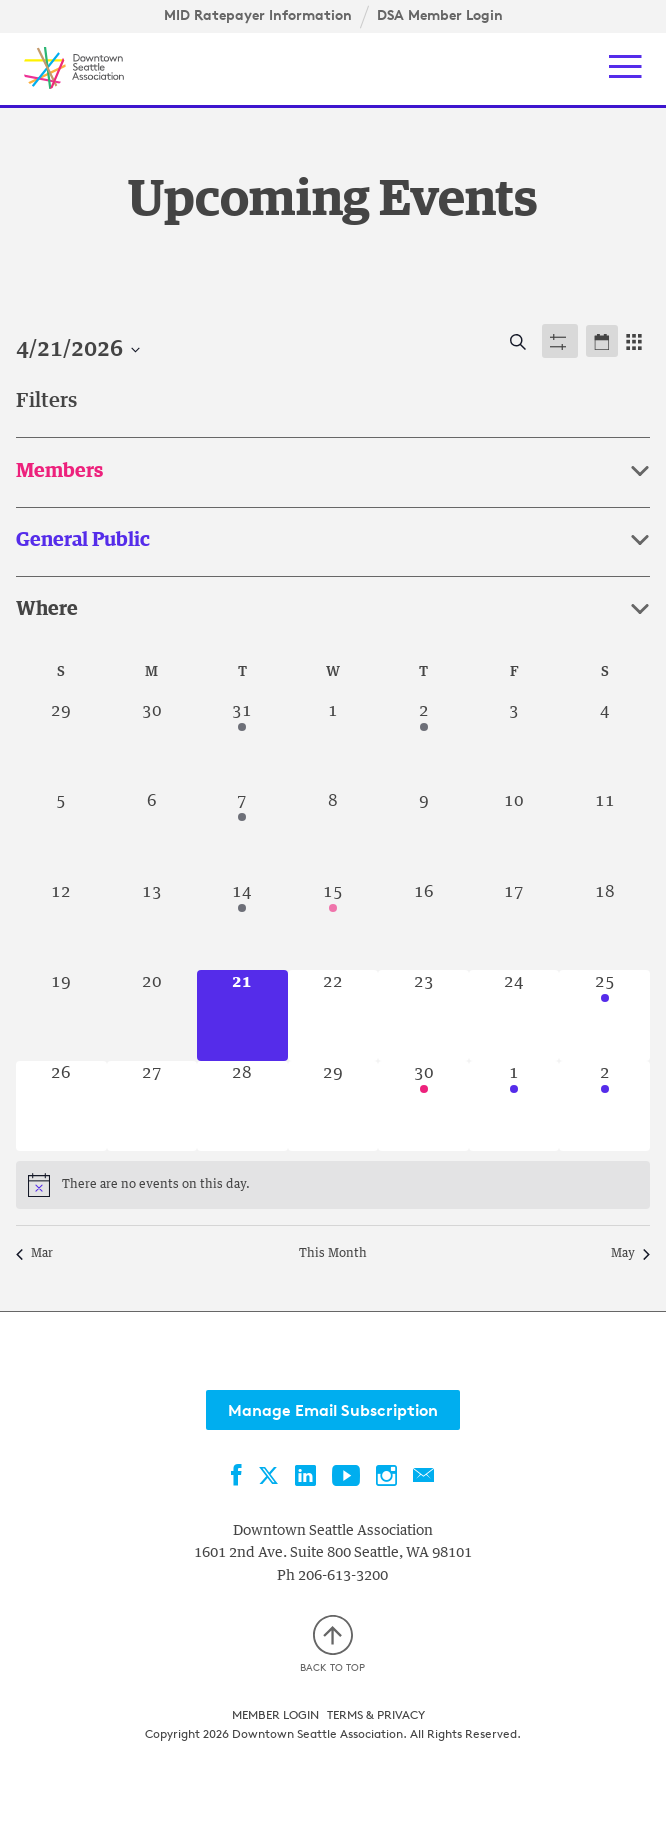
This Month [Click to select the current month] (333, 1254)
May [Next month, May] (630, 1254)
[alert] (156, 1185)
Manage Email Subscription (333, 1410)
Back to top (332, 1644)
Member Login (275, 1714)
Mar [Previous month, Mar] (34, 1254)
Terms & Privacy (376, 1714)
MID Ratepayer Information (258, 15)
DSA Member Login (440, 15)
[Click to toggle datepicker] (78, 350)
